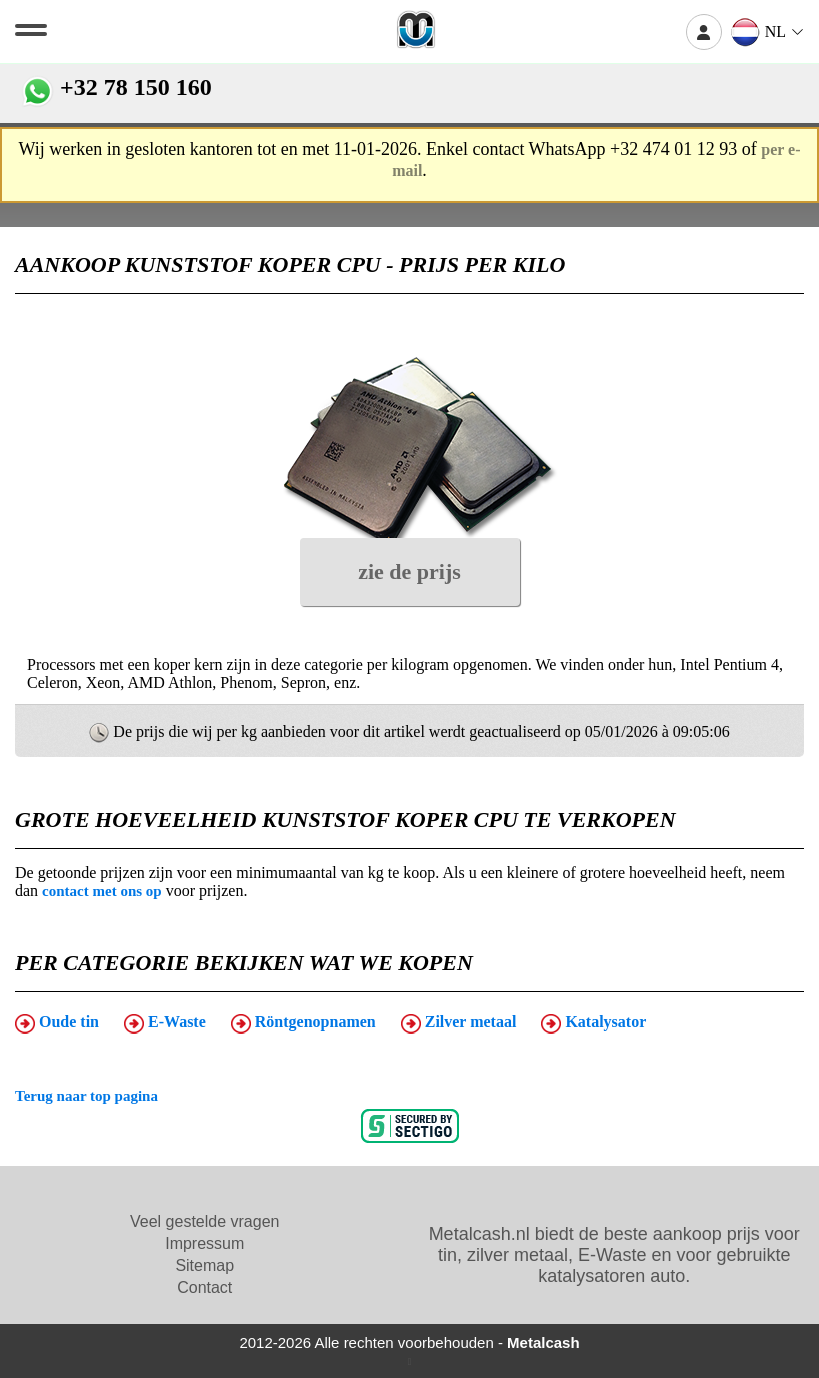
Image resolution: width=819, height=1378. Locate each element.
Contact (204, 1287)
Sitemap (204, 1265)
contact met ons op (102, 891)
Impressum (204, 1243)
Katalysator (593, 1023)
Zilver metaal (459, 1023)
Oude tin (57, 1023)
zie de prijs (409, 571)
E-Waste (165, 1023)
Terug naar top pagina (86, 1096)
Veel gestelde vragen (204, 1221)
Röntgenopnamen (303, 1023)
